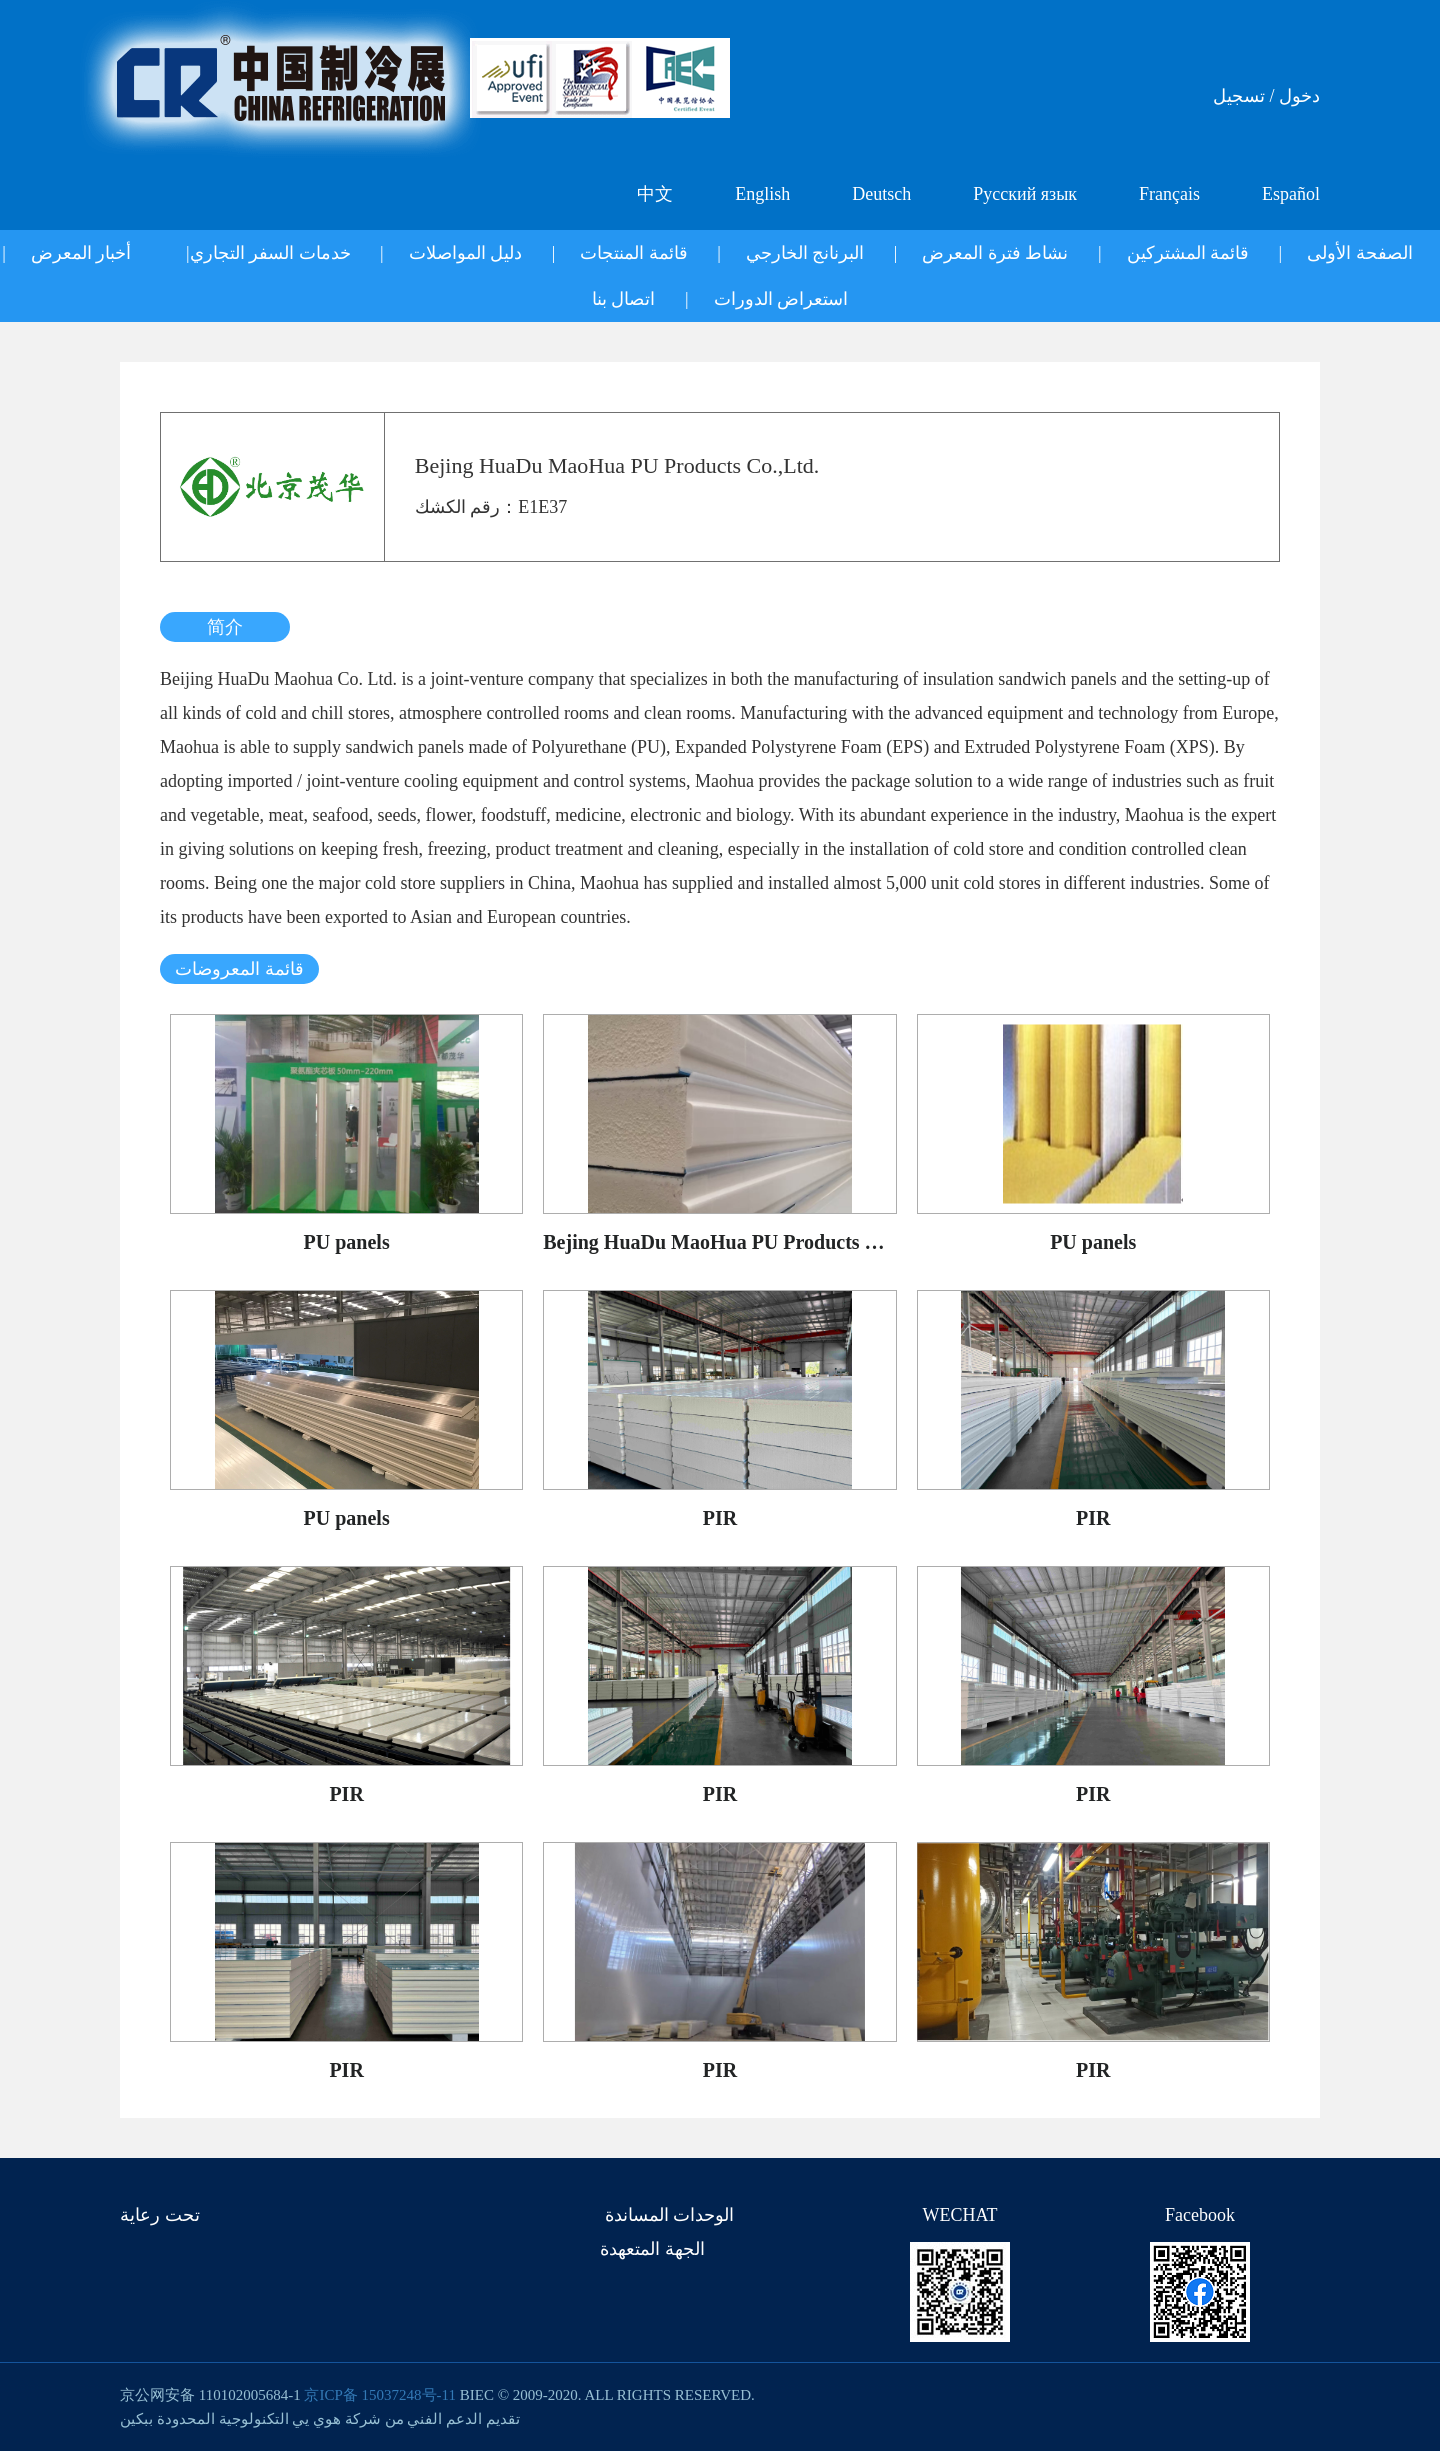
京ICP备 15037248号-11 (380, 2395)
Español (1291, 194)
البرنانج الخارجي (805, 253)
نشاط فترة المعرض (995, 253)
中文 (655, 194)
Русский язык (1025, 194)
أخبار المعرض (81, 253)
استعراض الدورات (781, 299)
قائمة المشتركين (1188, 253)
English (762, 194)
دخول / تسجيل (1266, 96)
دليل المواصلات (466, 253)
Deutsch (881, 194)
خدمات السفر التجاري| (268, 253)
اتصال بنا (624, 299)
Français (1169, 194)
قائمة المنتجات (634, 253)
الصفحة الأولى (1360, 253)
